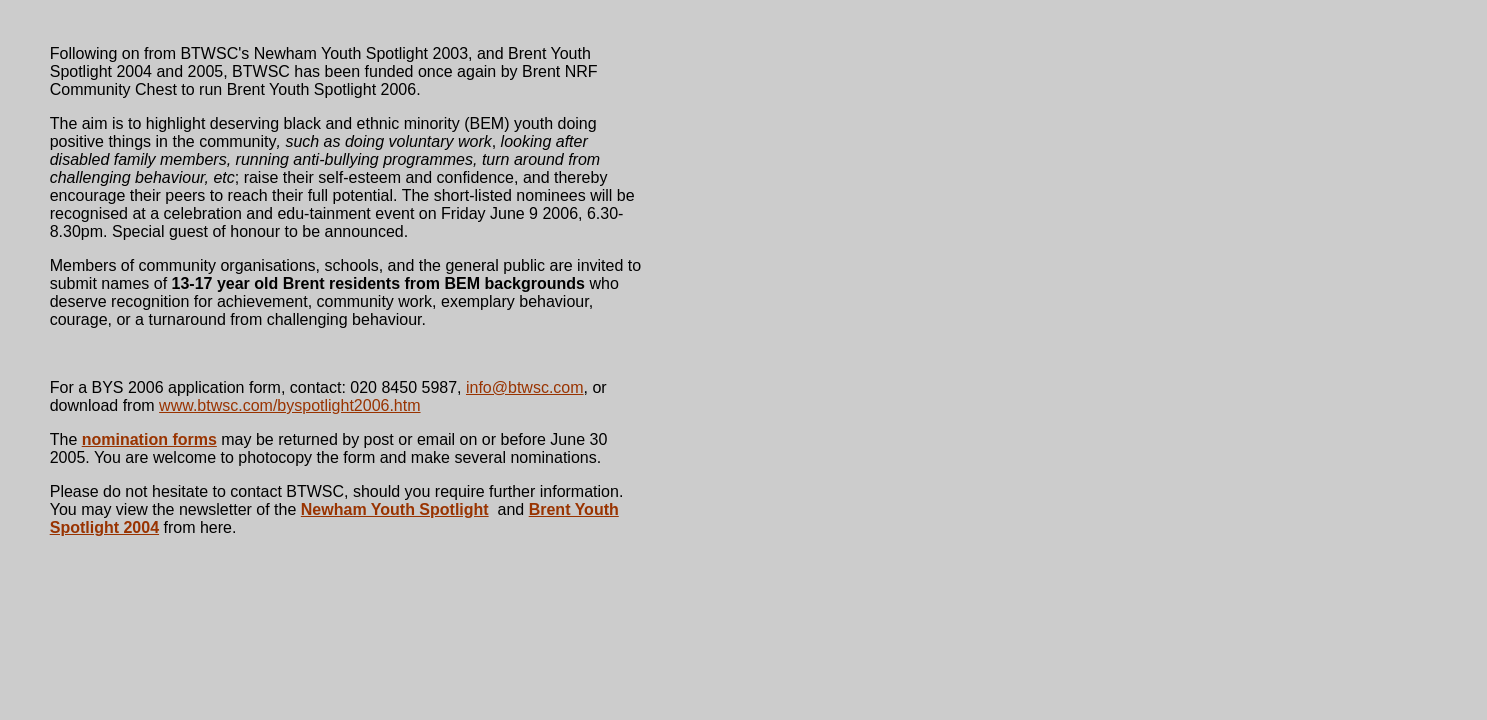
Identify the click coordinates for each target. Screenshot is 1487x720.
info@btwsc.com (525, 387)
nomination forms (149, 439)
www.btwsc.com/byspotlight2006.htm (289, 405)
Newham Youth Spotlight (395, 509)
